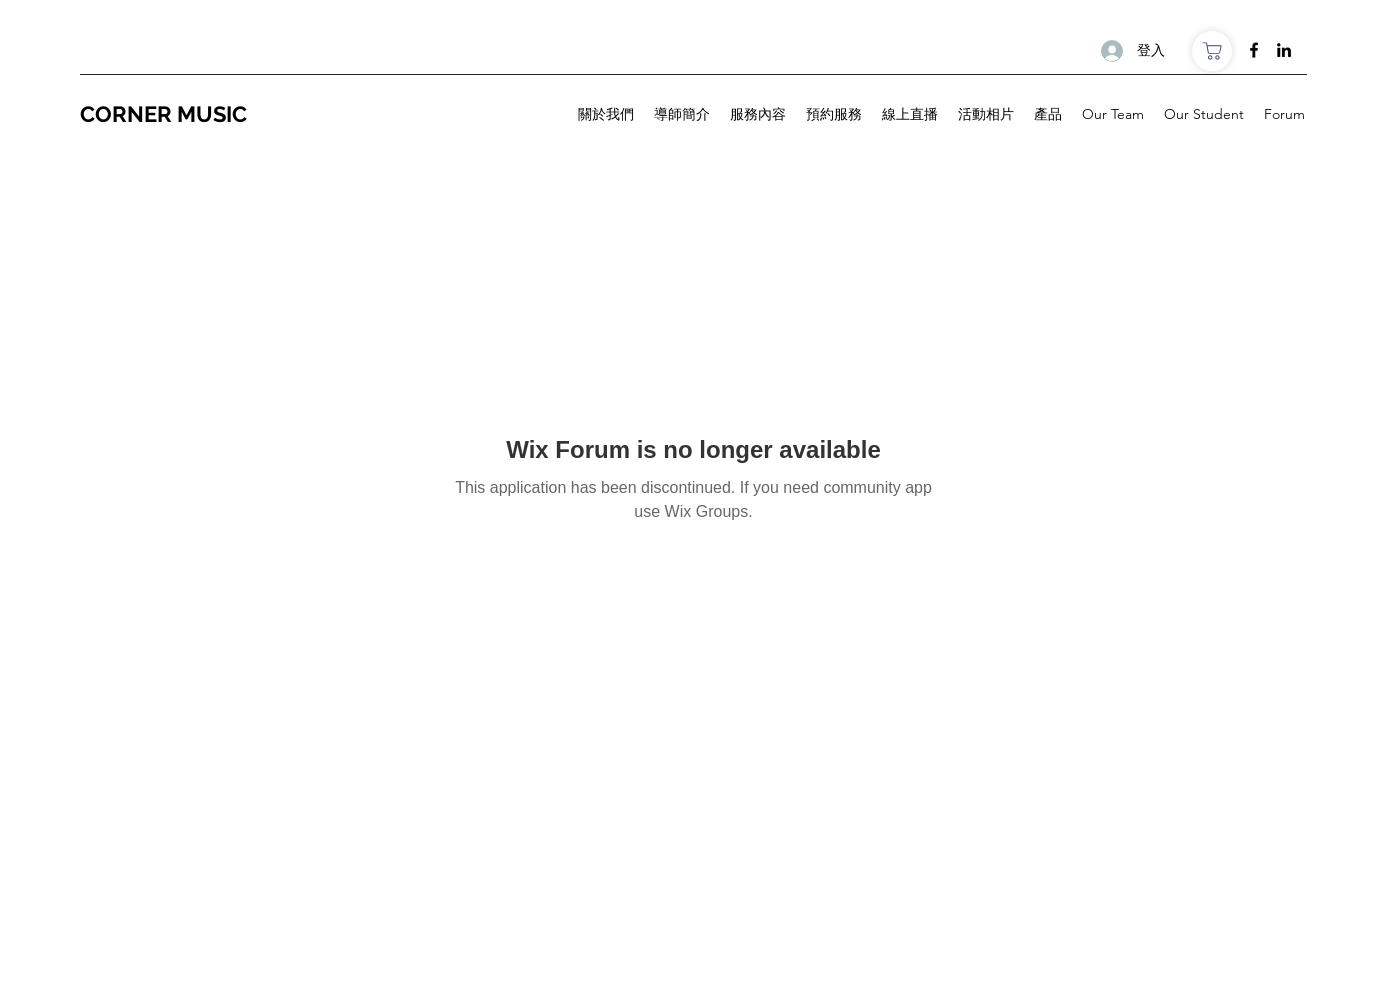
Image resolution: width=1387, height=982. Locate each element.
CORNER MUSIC (166, 114)
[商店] (1212, 51)
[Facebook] (1254, 50)
